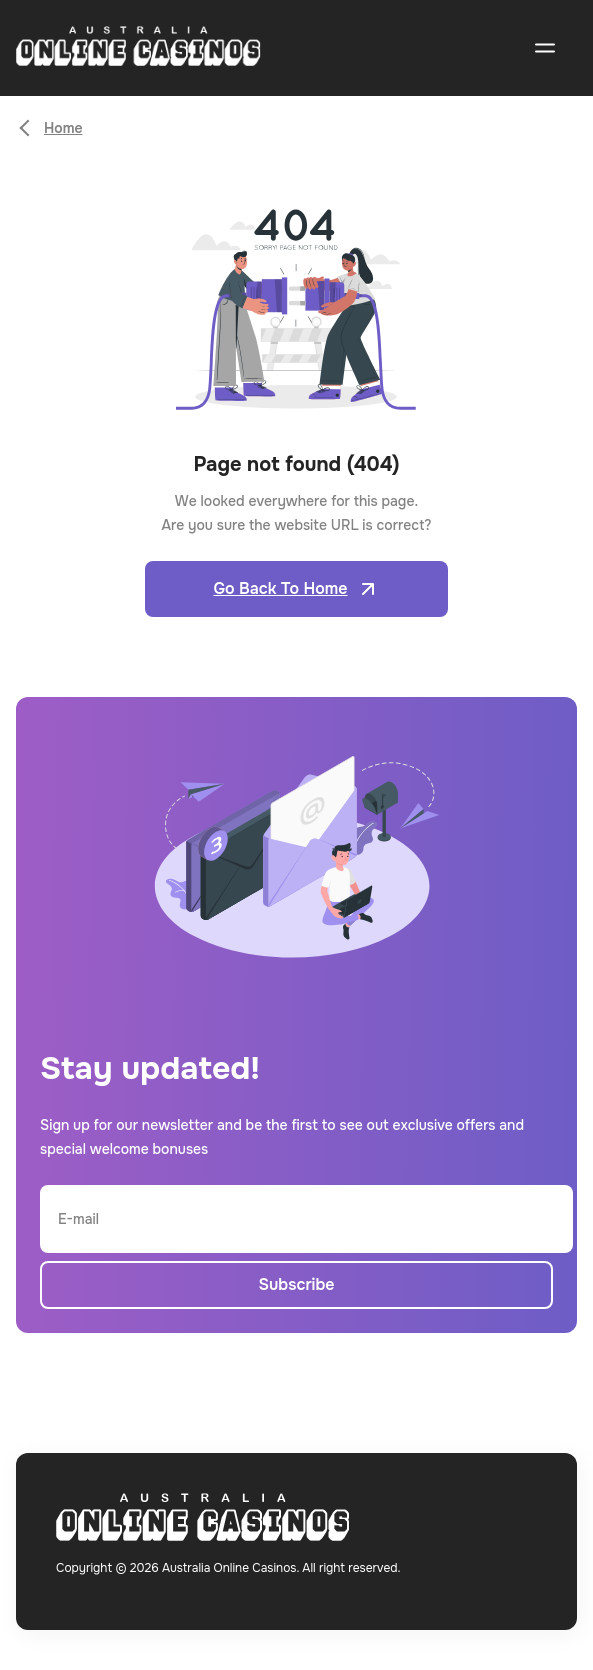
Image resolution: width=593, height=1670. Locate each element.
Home (63, 128)
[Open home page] (138, 48)
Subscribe (296, 1284)
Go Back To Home (296, 589)
